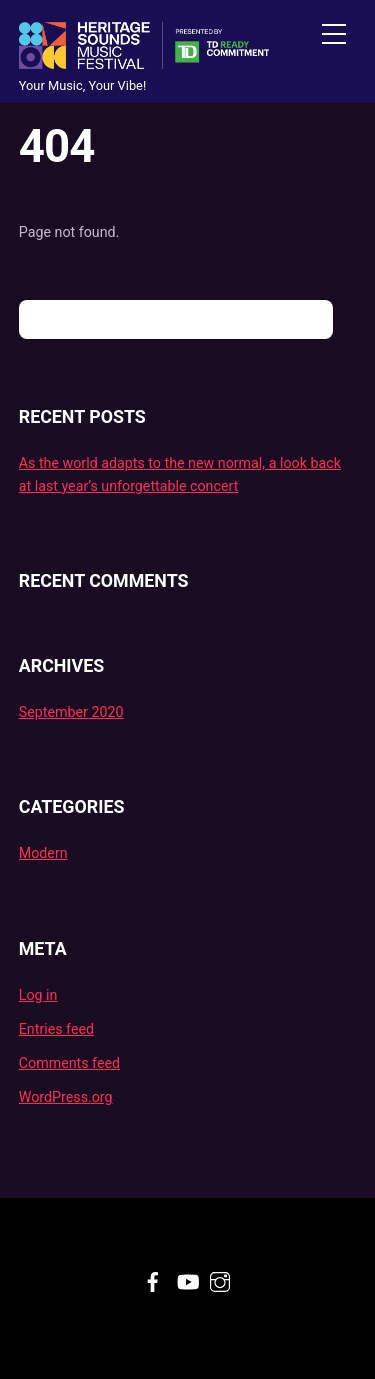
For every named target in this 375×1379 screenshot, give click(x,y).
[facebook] (153, 1279)
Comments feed (69, 1063)
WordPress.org (66, 1097)
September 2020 (71, 712)
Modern (43, 853)
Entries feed (56, 1029)
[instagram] (220, 1279)
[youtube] (187, 1279)
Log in (38, 995)
